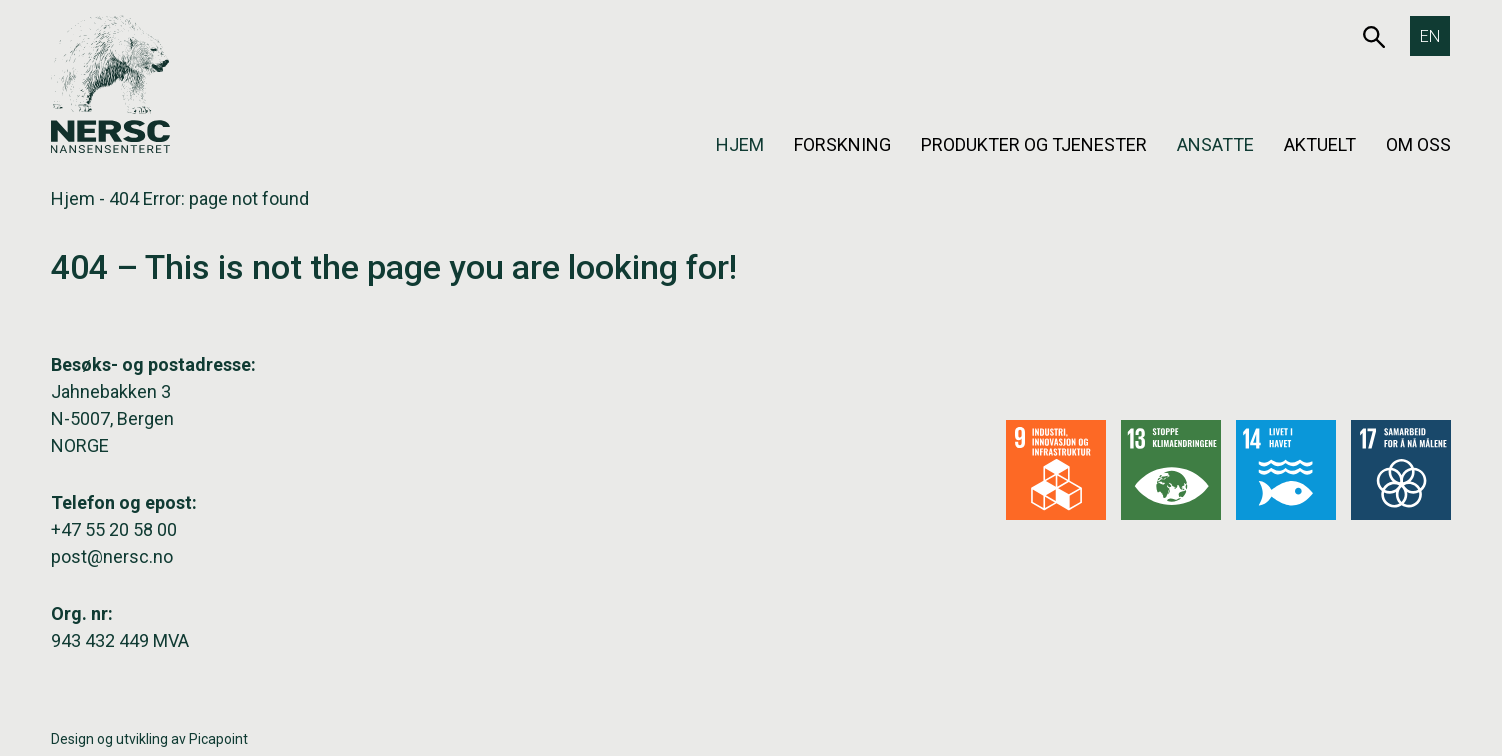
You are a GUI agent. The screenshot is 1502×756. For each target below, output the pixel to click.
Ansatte (1215, 144)
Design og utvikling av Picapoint (149, 739)
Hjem (740, 144)
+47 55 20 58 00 (114, 529)
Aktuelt (1320, 144)
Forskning (842, 144)
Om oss (1418, 144)
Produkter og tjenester (1034, 144)
